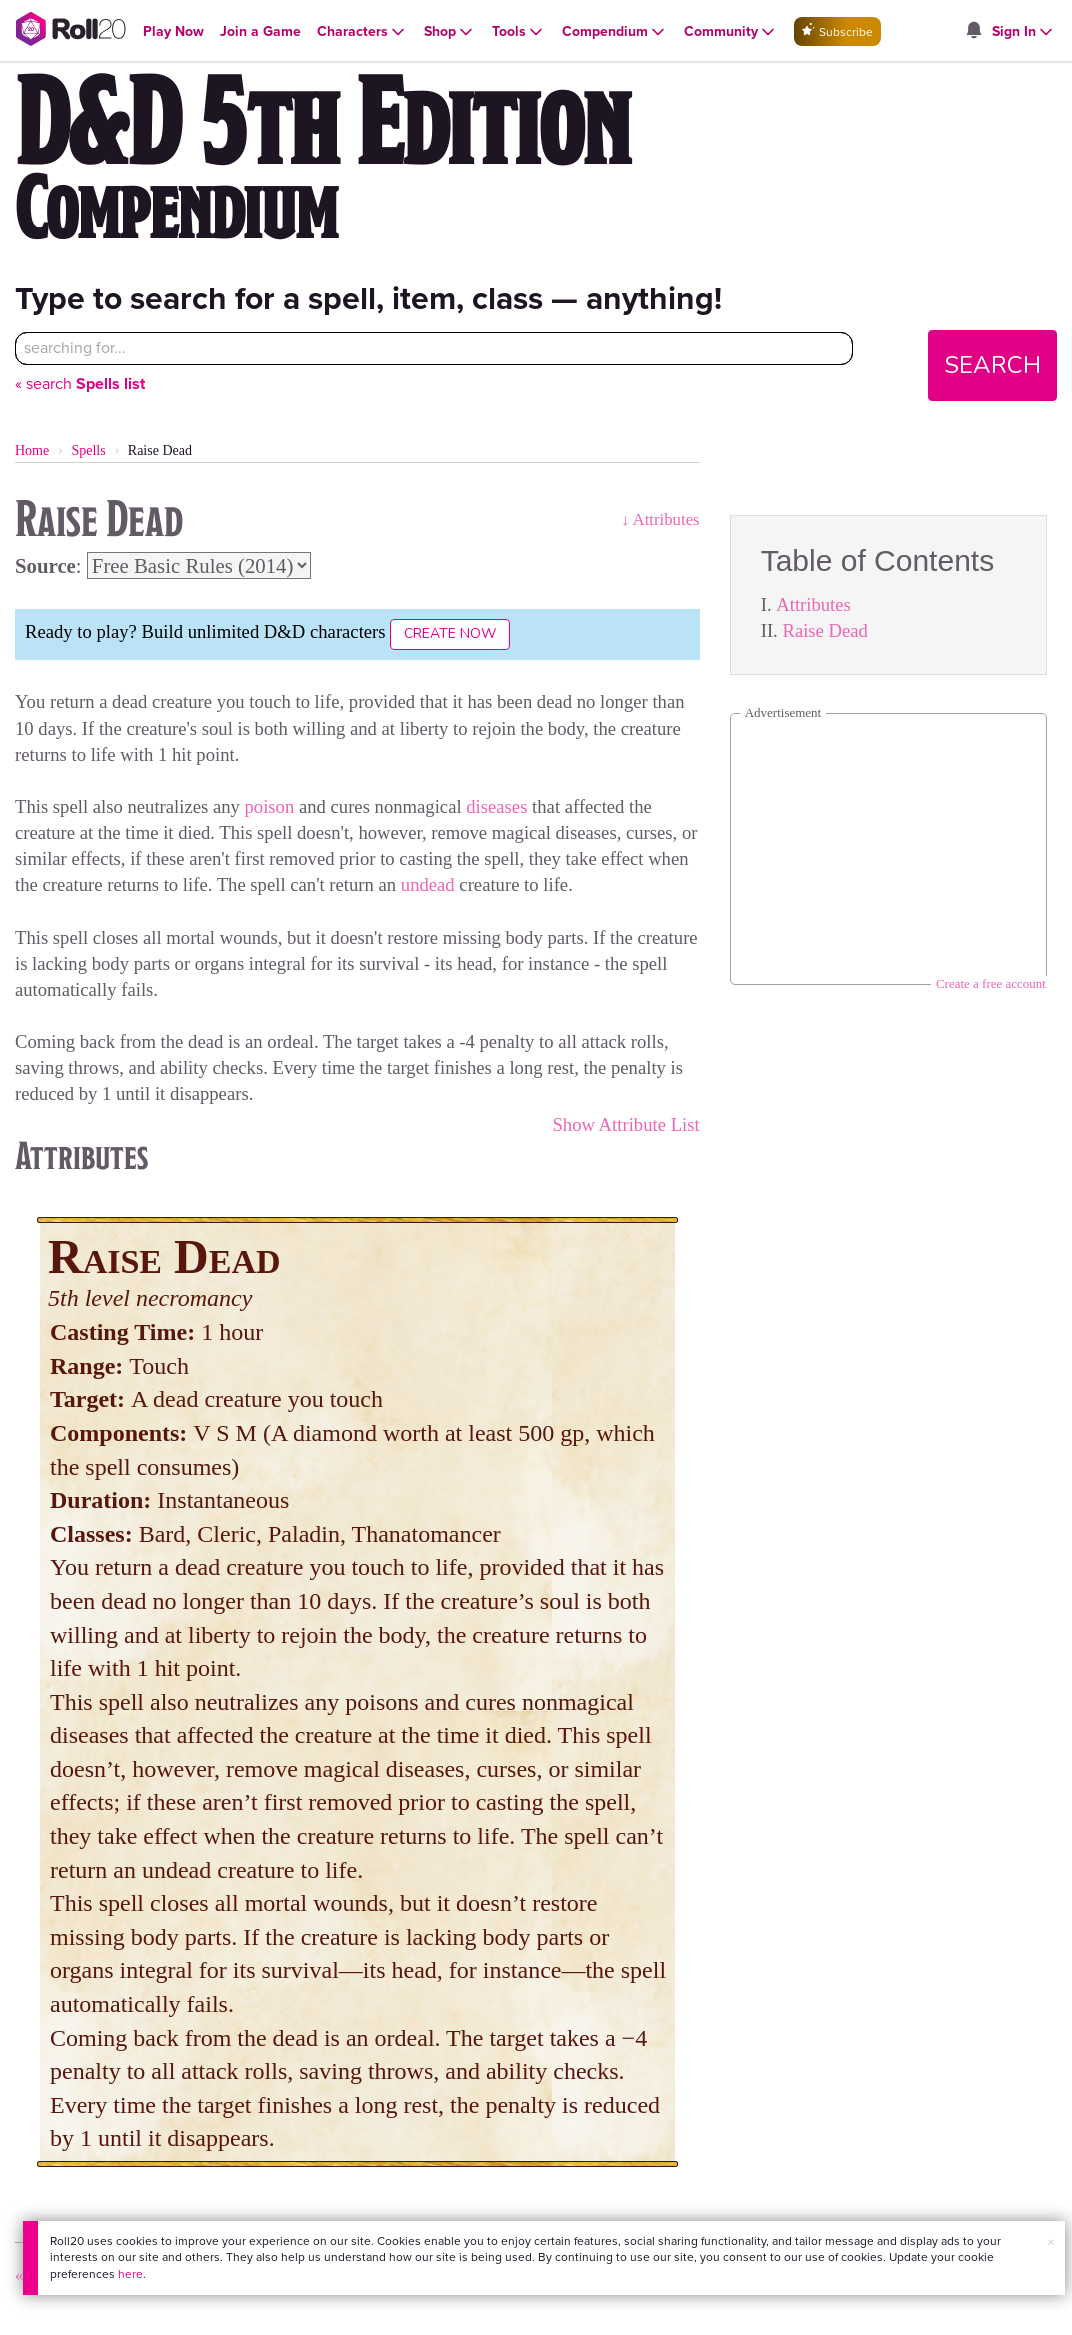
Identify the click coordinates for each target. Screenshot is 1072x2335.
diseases (496, 806)
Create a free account (991, 983)
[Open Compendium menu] (615, 32)
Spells (88, 450)
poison (270, 806)
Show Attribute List (625, 1124)
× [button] (1051, 2242)
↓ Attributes (660, 519)
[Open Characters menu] (362, 32)
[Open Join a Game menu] (260, 31)
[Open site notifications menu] (973, 31)
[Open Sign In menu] (1024, 32)
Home (32, 450)
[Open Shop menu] (450, 32)
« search (80, 383)
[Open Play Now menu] (173, 31)
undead (428, 884)
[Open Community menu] (731, 32)
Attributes (813, 604)
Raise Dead (824, 630)
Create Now (450, 633)
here (130, 2274)
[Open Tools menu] (519, 32)
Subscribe (837, 31)
